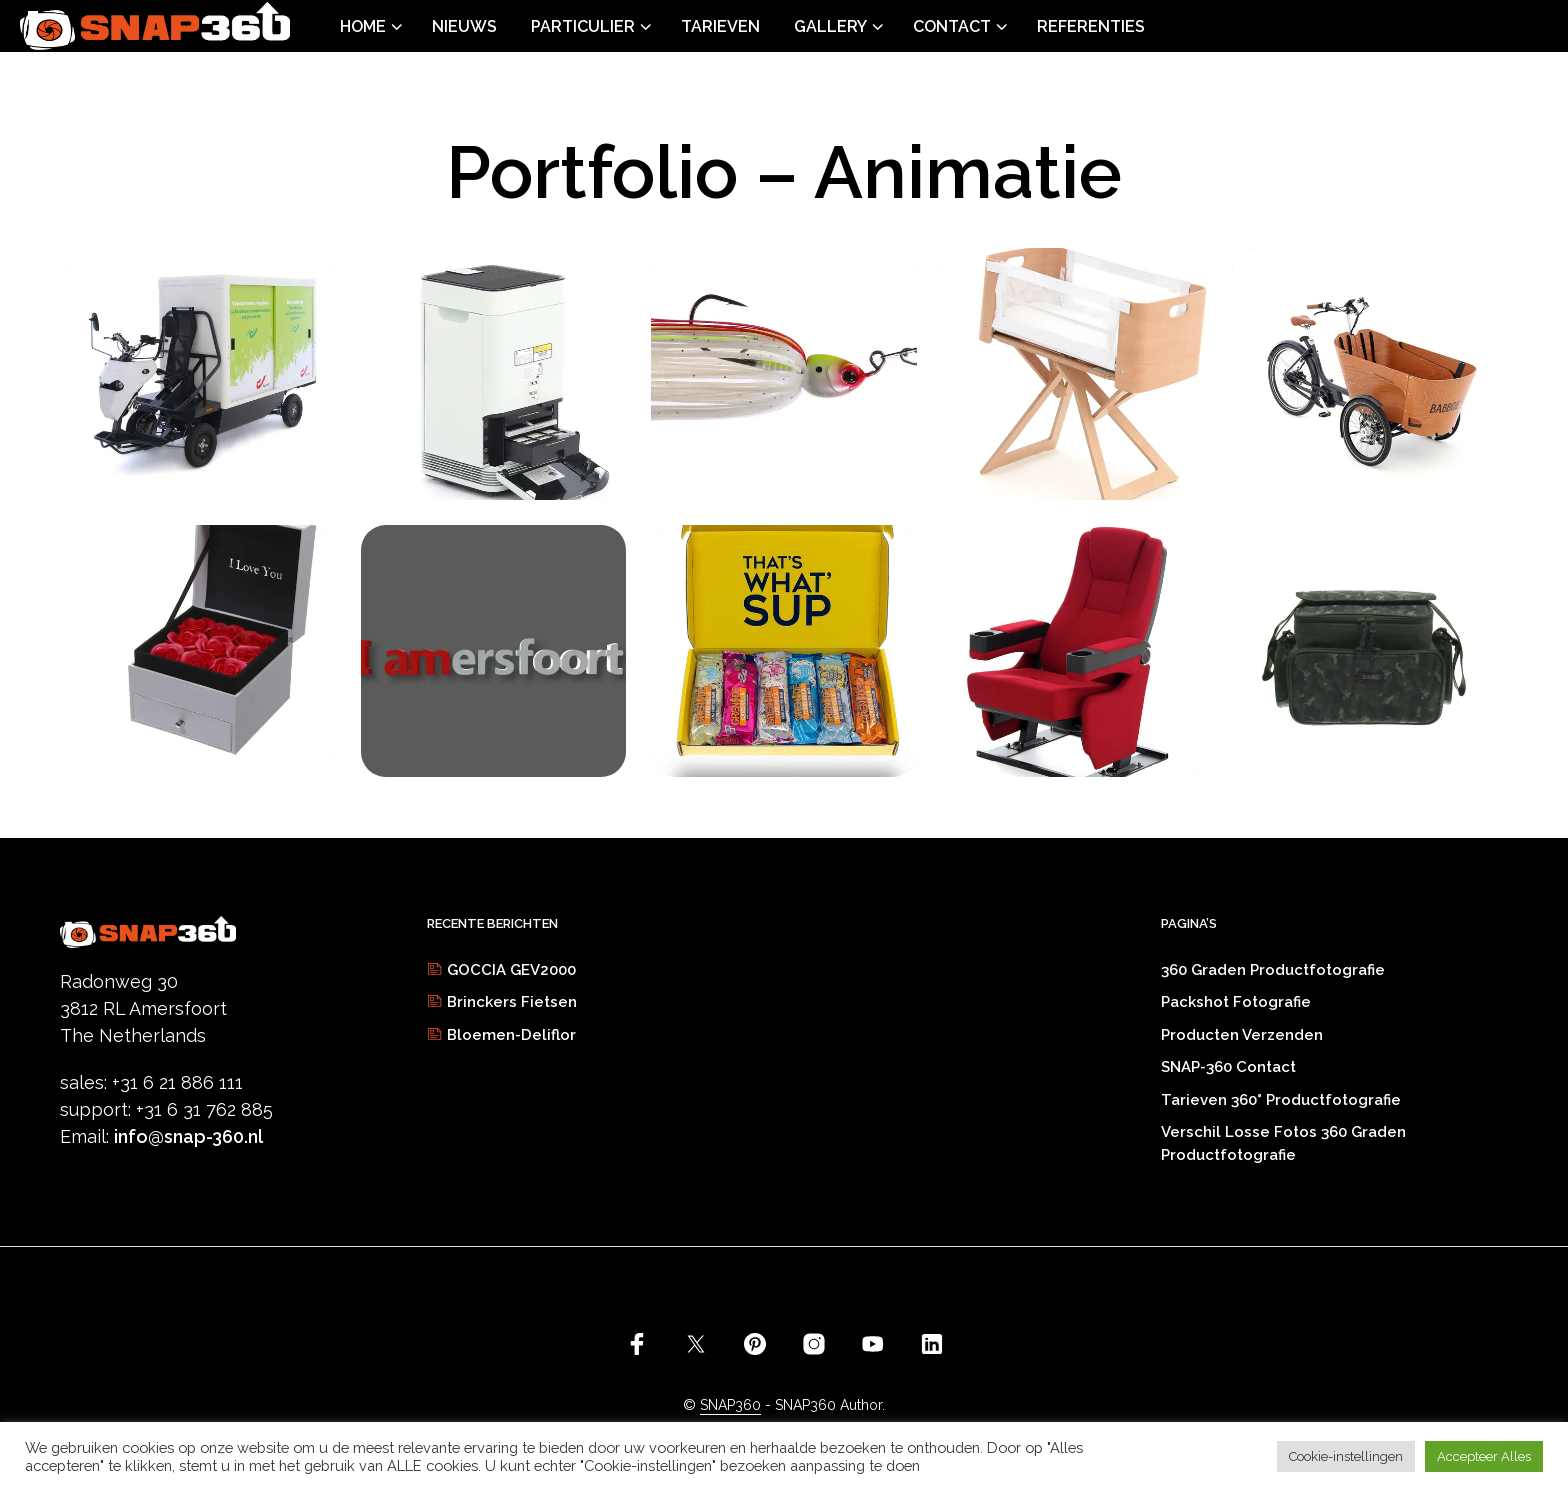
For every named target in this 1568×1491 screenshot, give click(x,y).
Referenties (1091, 26)
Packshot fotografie (1236, 1002)
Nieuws (464, 26)
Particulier (583, 26)
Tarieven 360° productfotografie (1281, 1100)
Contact (952, 26)
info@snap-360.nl (188, 1136)
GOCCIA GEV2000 (511, 970)
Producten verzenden (1242, 1035)
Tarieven (720, 26)
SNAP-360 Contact (1228, 1067)
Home (363, 26)
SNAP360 (730, 1405)
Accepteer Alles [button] (1484, 1456)
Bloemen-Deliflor (511, 1035)
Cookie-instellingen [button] (1346, 1456)
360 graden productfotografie (1273, 970)
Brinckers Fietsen (512, 1002)
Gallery (830, 26)
